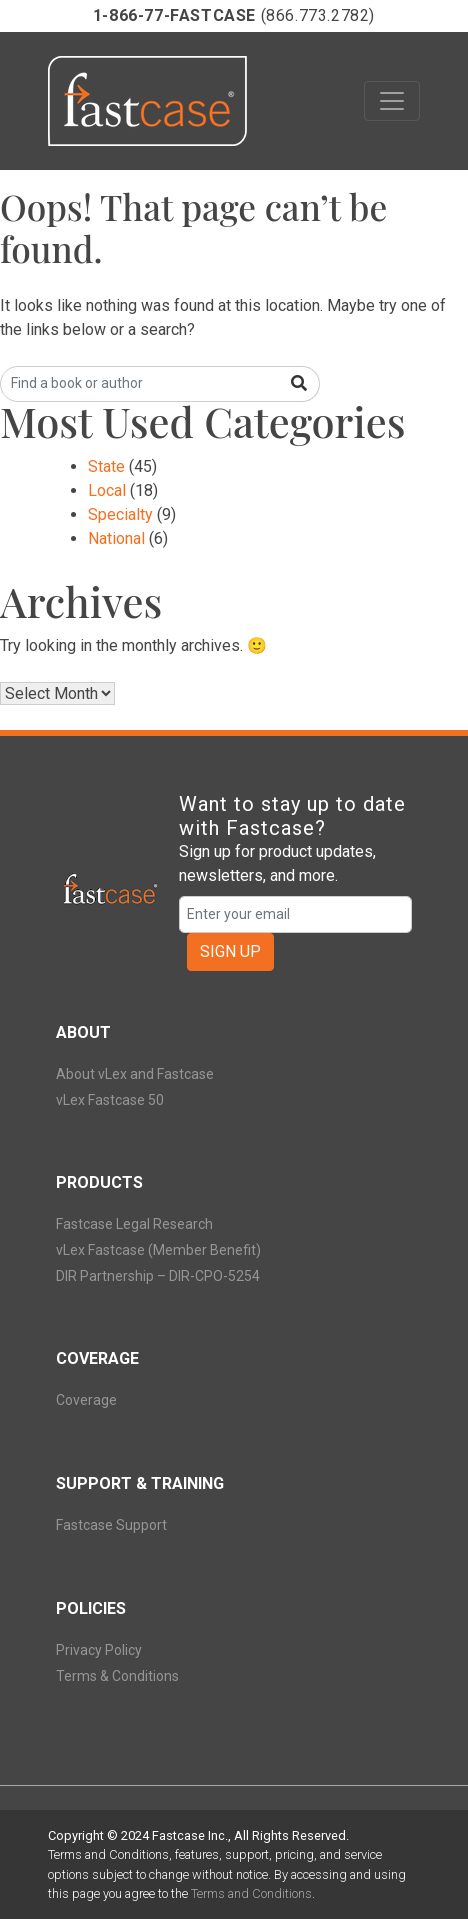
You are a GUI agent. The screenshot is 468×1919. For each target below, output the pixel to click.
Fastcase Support (111, 1525)
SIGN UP (230, 951)
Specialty (120, 514)
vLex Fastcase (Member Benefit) (158, 1250)
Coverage (86, 1400)
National (116, 538)
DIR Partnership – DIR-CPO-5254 (158, 1276)
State (106, 466)
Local (107, 490)
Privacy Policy (99, 1650)
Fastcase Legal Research (134, 1224)
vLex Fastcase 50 (110, 1100)
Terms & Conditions (117, 1676)
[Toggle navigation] (392, 101)
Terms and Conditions (251, 1893)
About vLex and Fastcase (135, 1074)
